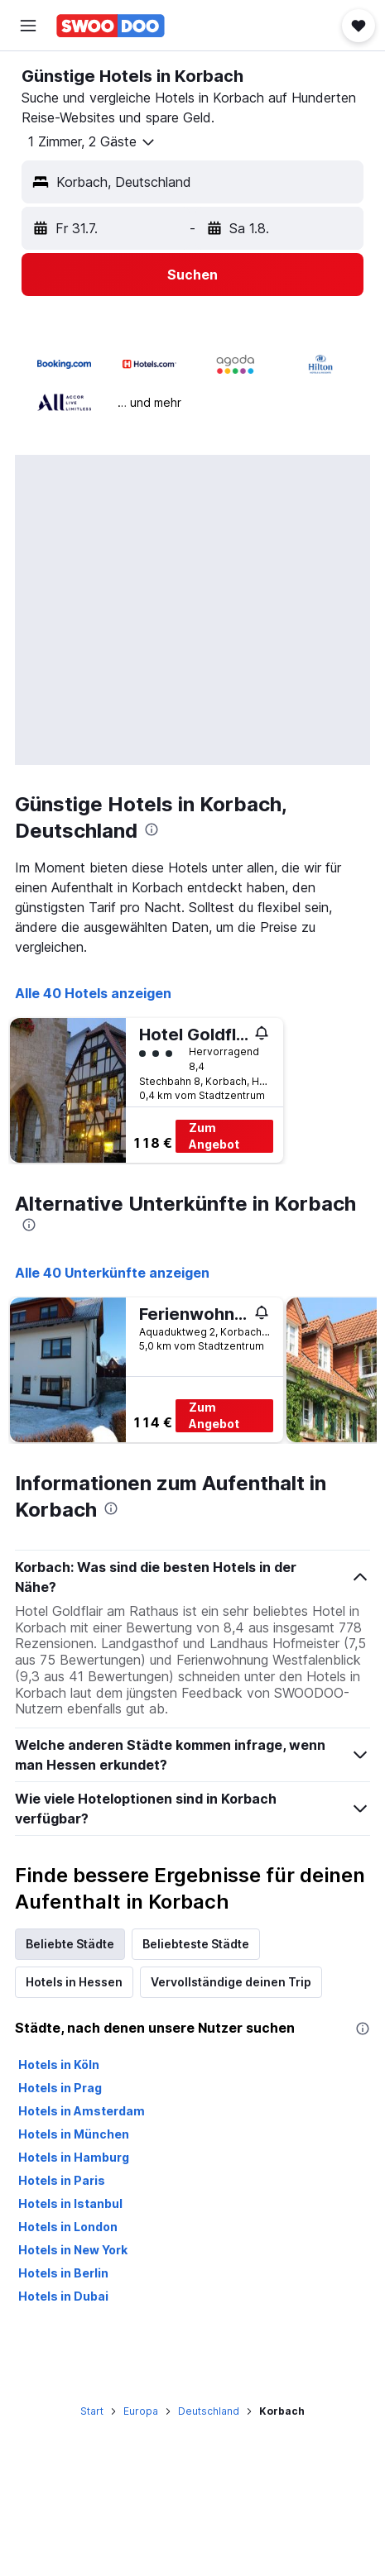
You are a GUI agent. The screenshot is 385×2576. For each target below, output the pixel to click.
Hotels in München (73, 2134)
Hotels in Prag (60, 2088)
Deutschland (208, 2411)
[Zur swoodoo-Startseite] (110, 25)
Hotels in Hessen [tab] (74, 1982)
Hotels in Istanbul (70, 2203)
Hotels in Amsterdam (81, 2111)
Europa (140, 2411)
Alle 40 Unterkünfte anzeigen (112, 1272)
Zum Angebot (214, 1136)
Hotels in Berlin (63, 2273)
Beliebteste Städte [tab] (195, 1944)
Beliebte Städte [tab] (70, 1944)
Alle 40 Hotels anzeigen (93, 993)
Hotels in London (68, 2227)
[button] (28, 25)
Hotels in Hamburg (73, 2157)
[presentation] (151, 829)
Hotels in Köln (58, 2064)
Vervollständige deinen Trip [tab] (231, 1982)
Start (91, 2411)
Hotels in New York (73, 2250)
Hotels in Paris (61, 2180)
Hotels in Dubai (63, 2296)
